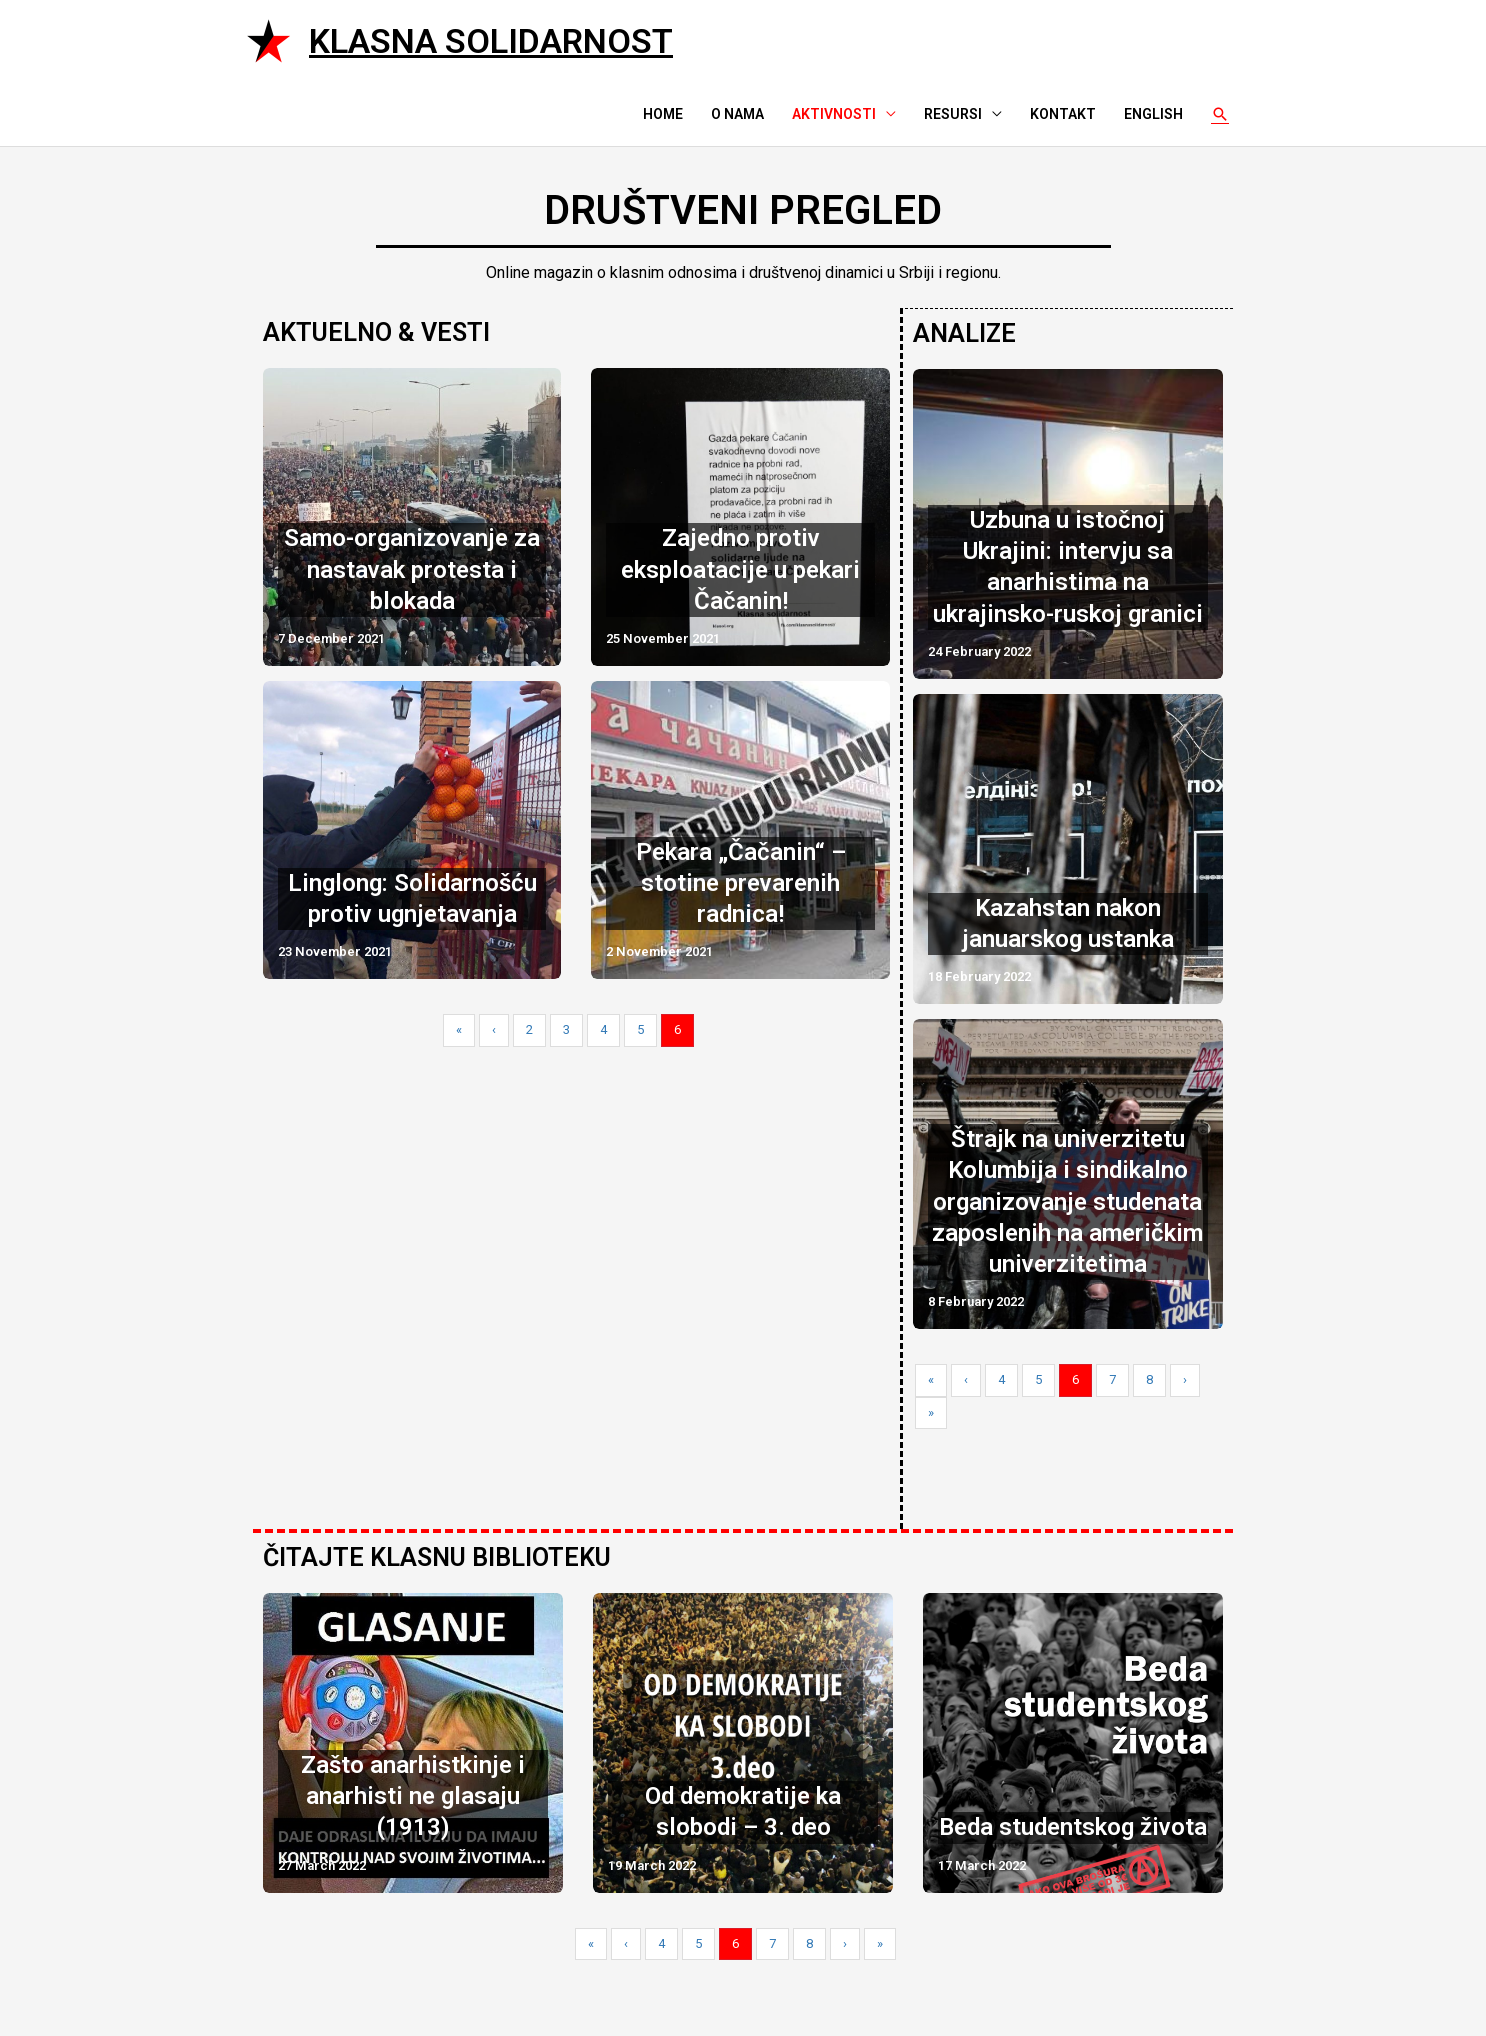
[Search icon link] (1220, 114)
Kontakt (1063, 114)
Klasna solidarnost (491, 41)
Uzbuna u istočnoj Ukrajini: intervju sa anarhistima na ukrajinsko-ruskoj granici (1068, 565)
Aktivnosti (834, 114)
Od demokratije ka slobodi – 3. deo (743, 1807)
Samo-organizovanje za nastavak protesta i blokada (412, 569)
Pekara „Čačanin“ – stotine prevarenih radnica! (741, 883)
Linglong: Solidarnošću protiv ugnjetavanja (412, 898)
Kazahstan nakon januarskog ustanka (1068, 920)
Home (663, 114)
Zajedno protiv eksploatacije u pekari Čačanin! (740, 569)
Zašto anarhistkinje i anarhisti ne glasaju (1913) (413, 1792)
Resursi (953, 114)
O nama (737, 114)
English (1153, 114)
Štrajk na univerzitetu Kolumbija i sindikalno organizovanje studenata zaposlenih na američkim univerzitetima (1068, 1197)
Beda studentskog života (1073, 1823)
